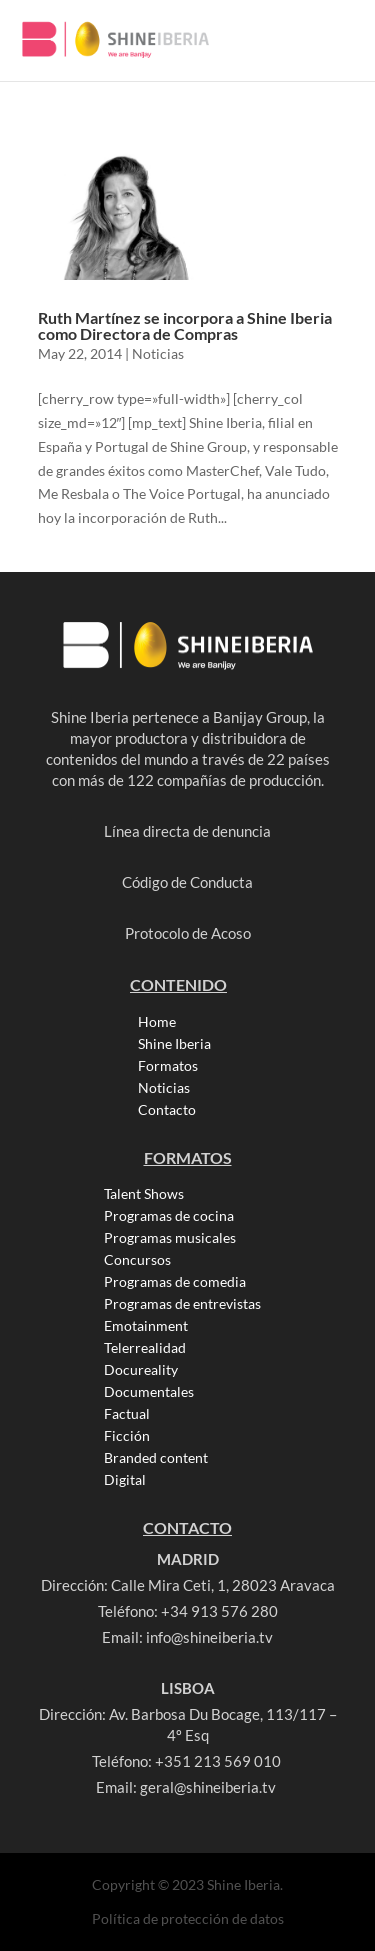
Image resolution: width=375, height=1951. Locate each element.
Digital (125, 1480)
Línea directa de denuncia (187, 831)
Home (157, 1022)
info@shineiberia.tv (209, 1637)
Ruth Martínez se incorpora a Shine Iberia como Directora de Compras (185, 325)
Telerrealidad (145, 1348)
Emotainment (146, 1326)
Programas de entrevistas (182, 1304)
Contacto (167, 1110)
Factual (127, 1414)
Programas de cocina (169, 1216)
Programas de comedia (175, 1282)
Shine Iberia (174, 1044)
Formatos (168, 1066)
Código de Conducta (187, 882)
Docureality (141, 1370)
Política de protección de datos (188, 1918)
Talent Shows (144, 1194)
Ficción (127, 1436)
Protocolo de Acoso (188, 933)
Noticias (158, 353)
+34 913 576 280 (219, 1611)
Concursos (137, 1260)
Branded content (156, 1458)
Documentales (149, 1392)
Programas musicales (170, 1238)
